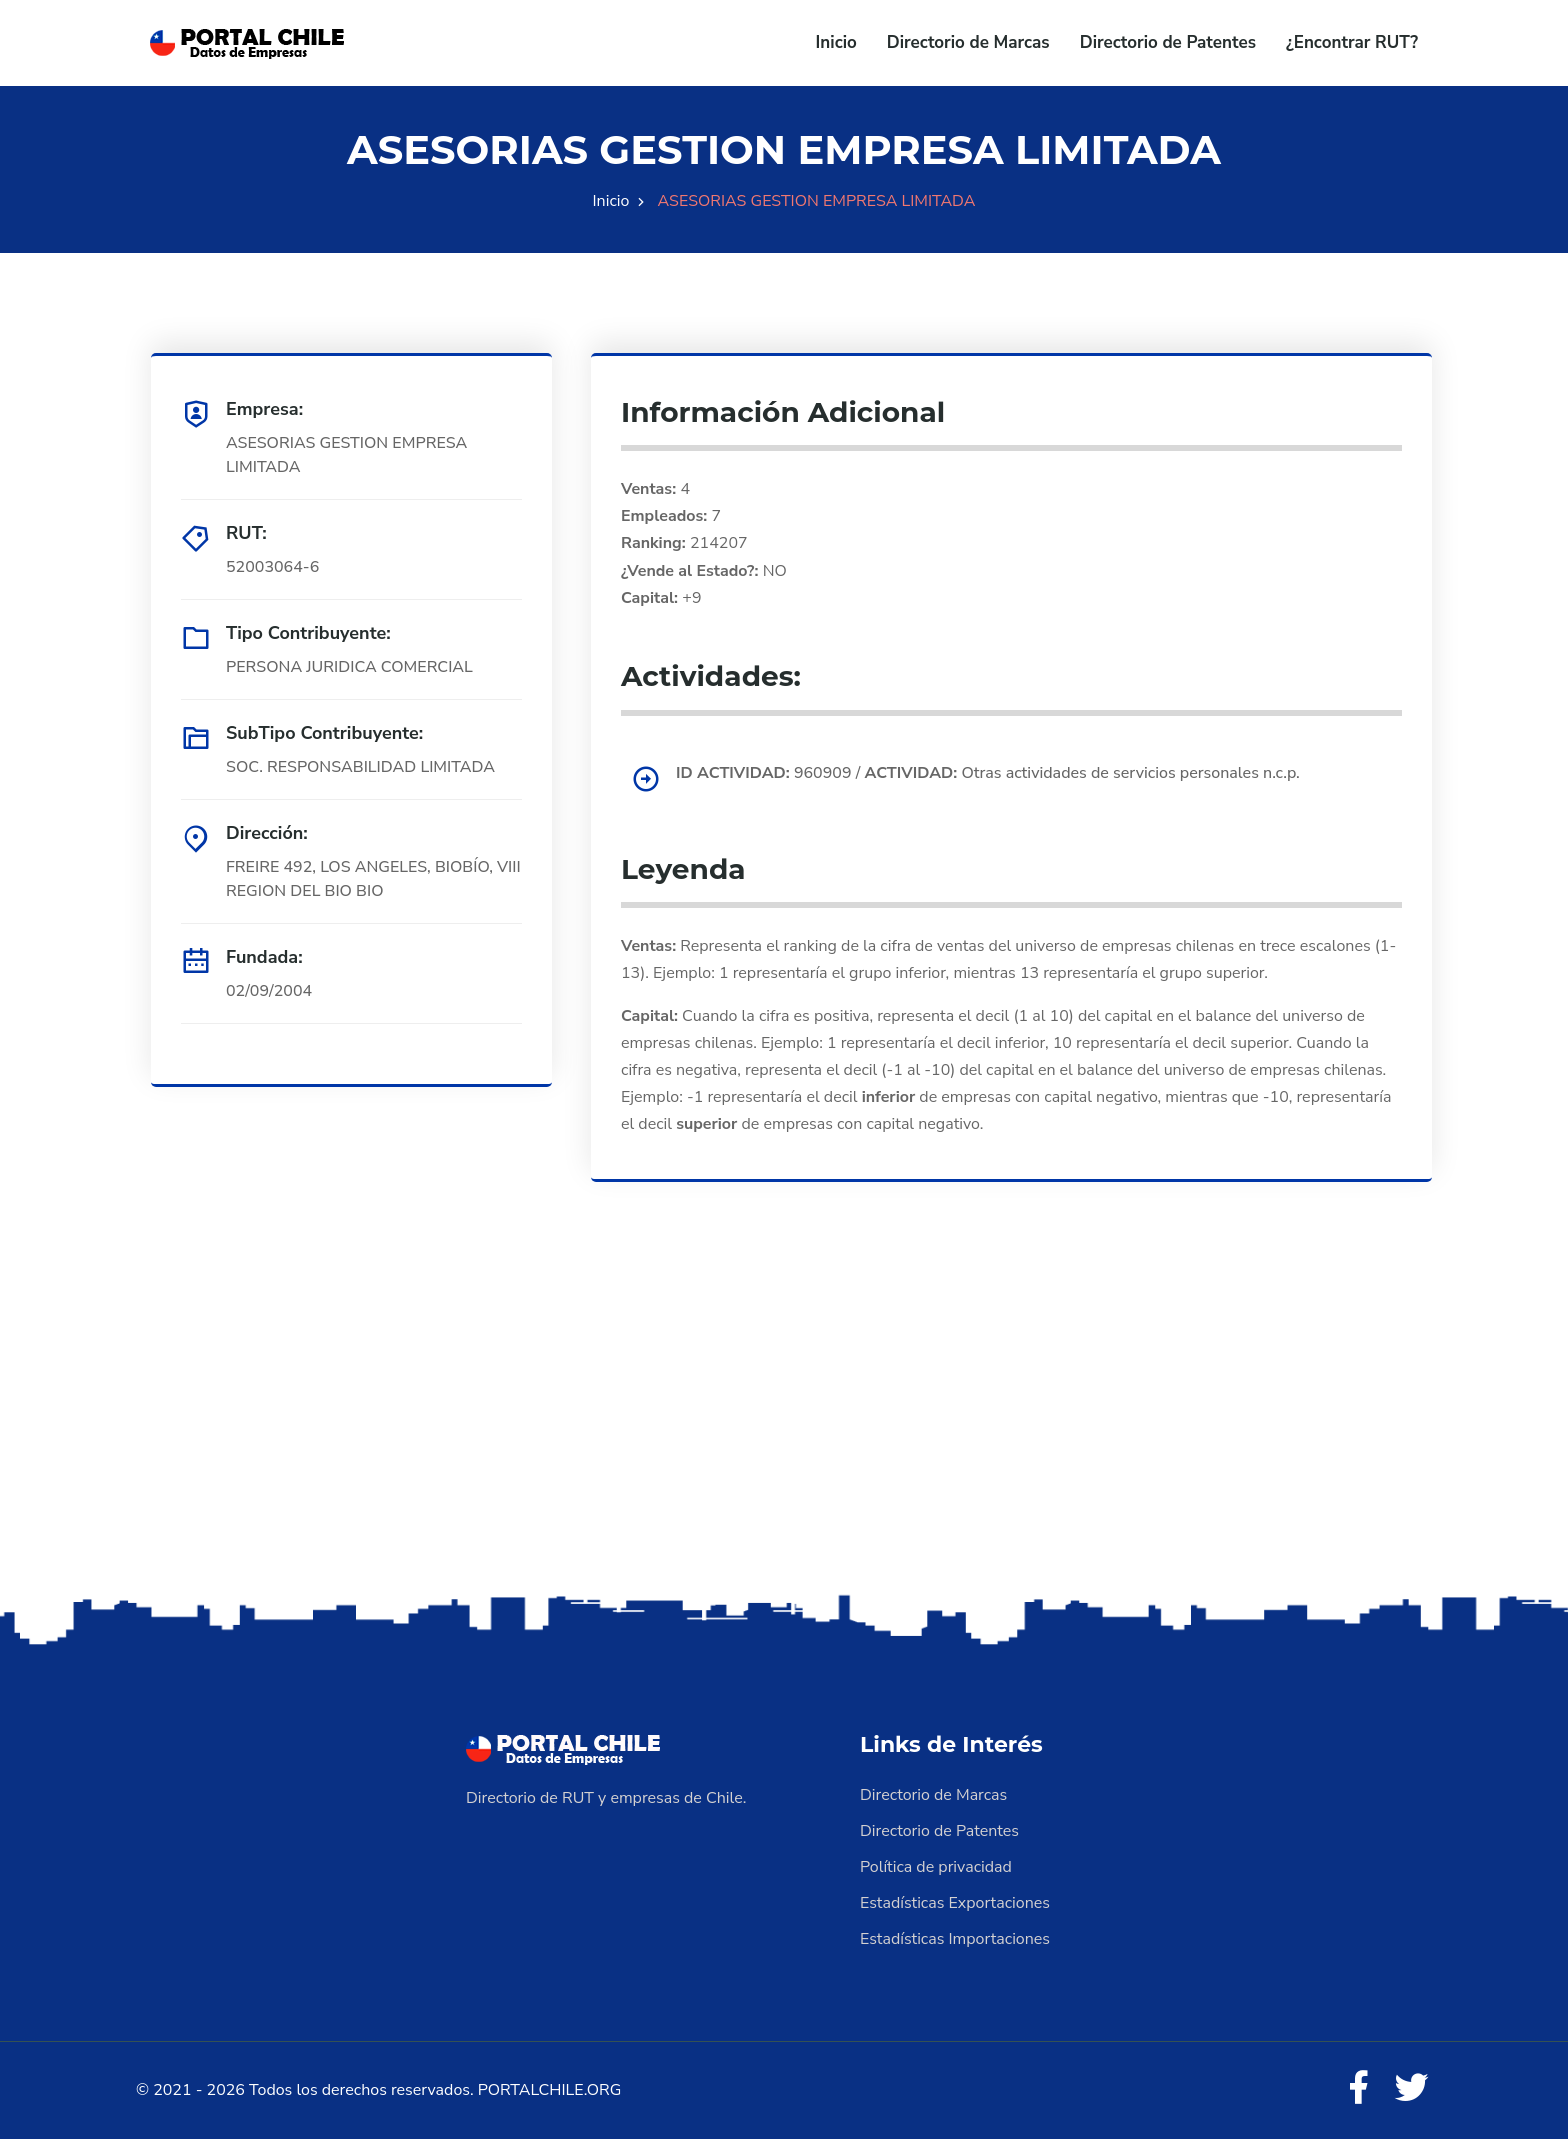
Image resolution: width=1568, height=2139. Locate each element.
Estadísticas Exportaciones (955, 1903)
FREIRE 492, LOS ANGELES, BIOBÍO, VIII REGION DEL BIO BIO (373, 879)
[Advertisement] (784, 1432)
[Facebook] (1358, 2089)
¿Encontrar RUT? (1352, 42)
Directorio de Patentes (1168, 42)
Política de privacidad (936, 1867)
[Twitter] (1412, 2089)
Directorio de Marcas (968, 42)
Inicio (836, 42)
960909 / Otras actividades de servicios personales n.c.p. (988, 773)
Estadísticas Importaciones (955, 1939)
